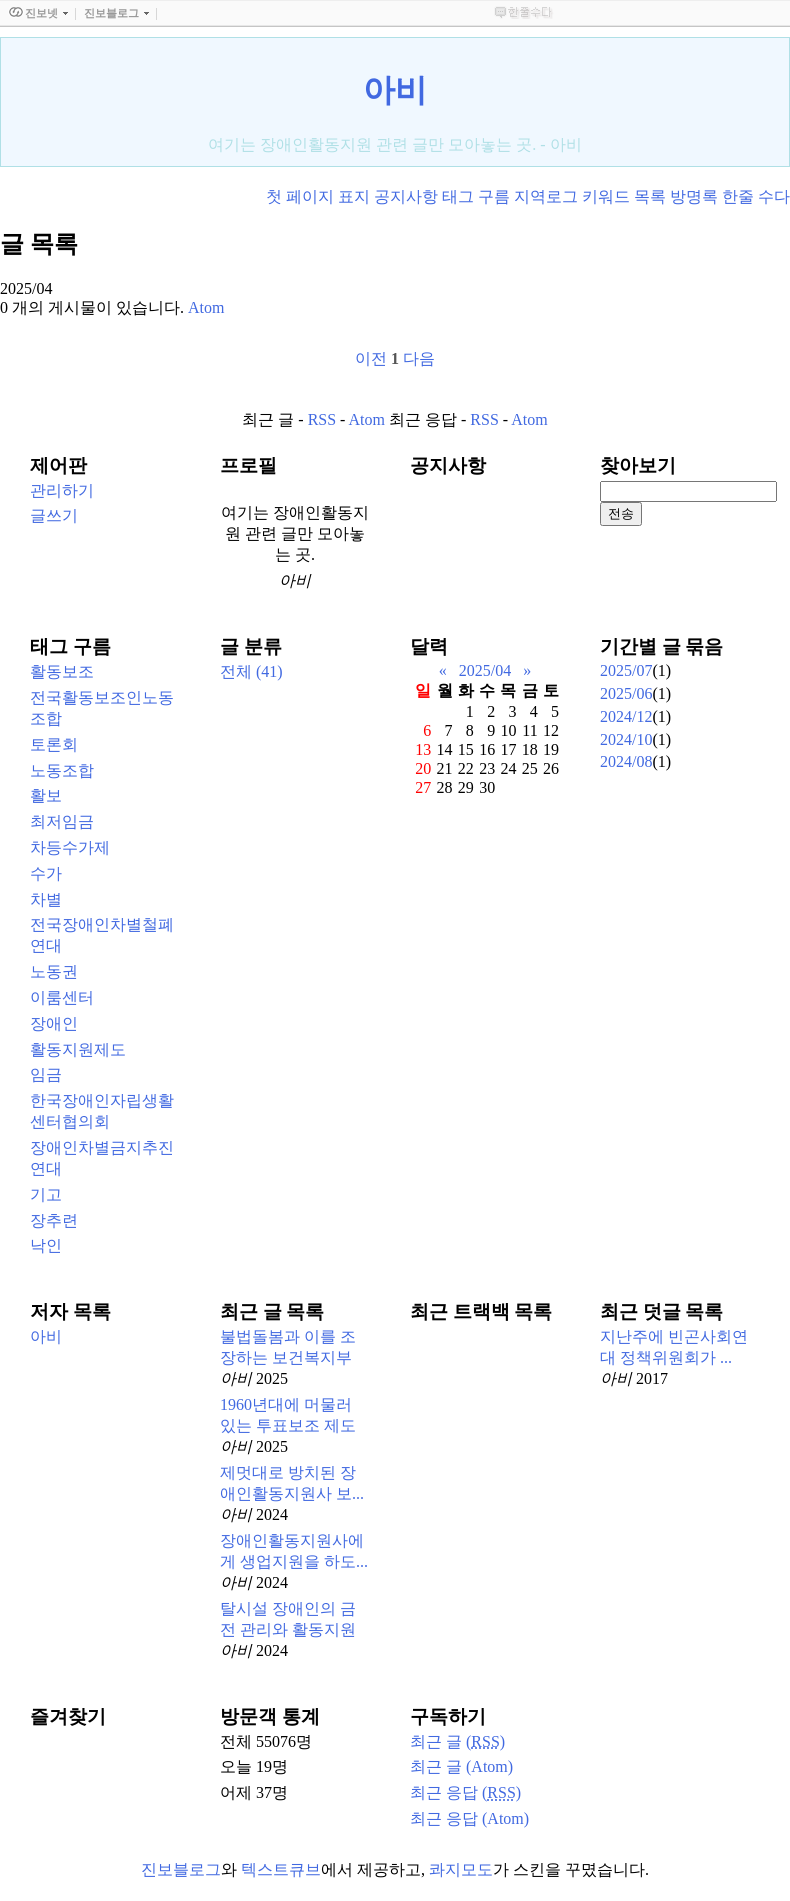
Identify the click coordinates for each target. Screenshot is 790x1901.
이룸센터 (62, 997)
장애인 (54, 1023)
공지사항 (406, 196)
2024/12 (626, 716)
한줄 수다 (756, 196)
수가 (46, 873)
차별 (46, 899)
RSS (322, 419)
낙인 (46, 1245)
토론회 (54, 744)
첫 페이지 (300, 196)
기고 (46, 1194)
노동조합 (62, 770)
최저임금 (62, 821)
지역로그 (546, 196)
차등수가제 (70, 847)
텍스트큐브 (281, 1869)
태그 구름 (476, 196)
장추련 (54, 1220)
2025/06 (626, 693)
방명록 (694, 196)
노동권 (54, 971)
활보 (46, 795)
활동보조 (62, 671)
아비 (395, 90)
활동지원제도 (78, 1049)
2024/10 (626, 739)
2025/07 (626, 670)
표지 (354, 196)
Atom (367, 419)
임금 (46, 1074)
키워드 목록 (624, 196)
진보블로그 (181, 1869)
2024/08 (626, 761)
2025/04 (485, 670)
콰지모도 (461, 1869)
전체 (251, 671)
